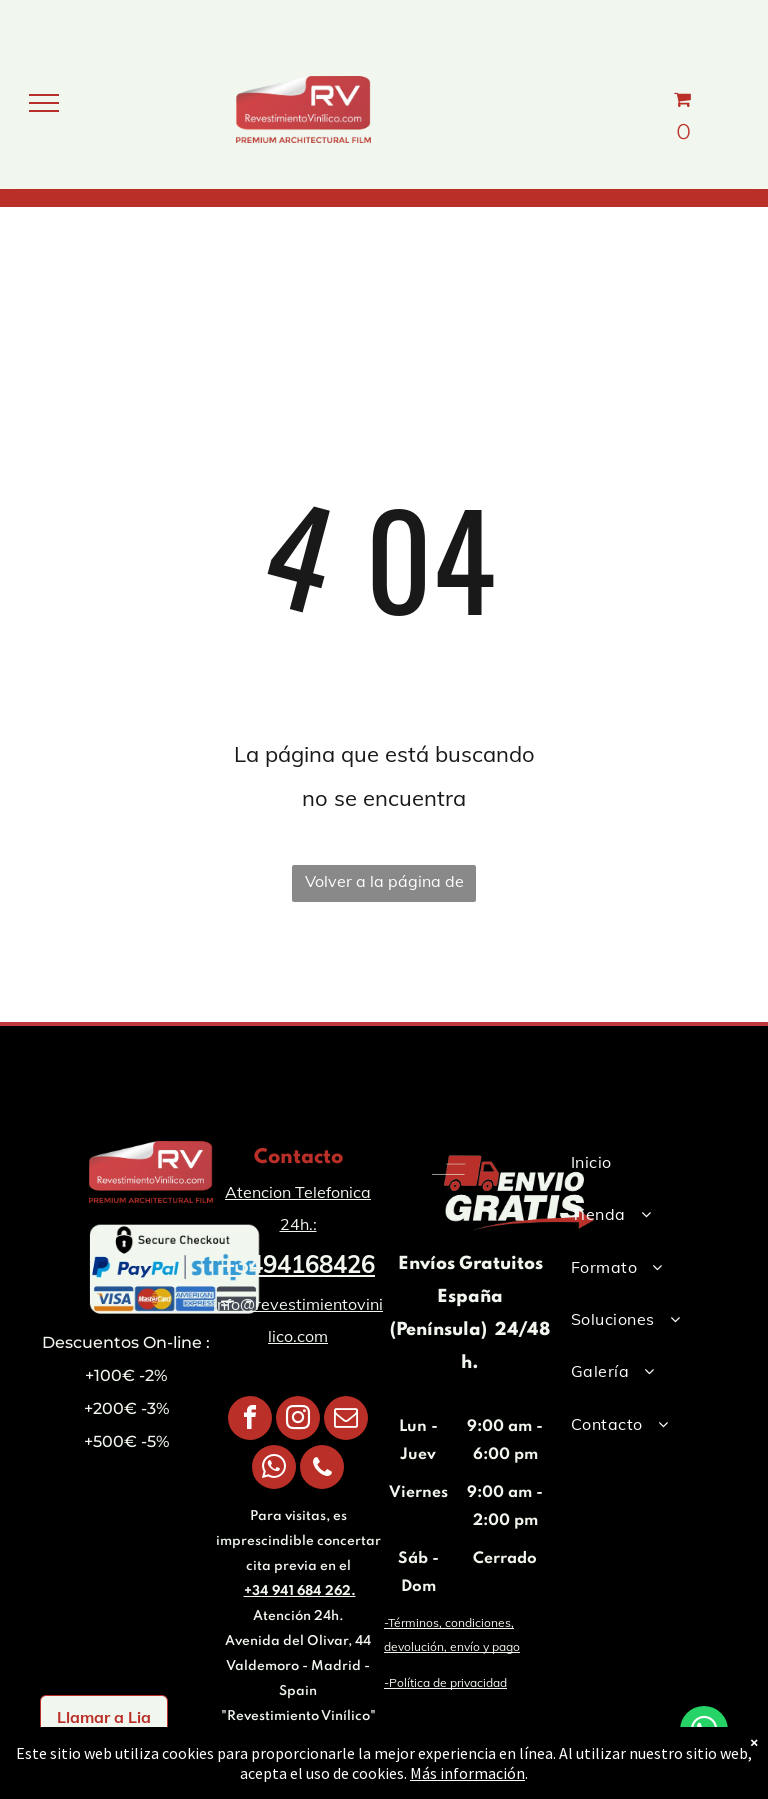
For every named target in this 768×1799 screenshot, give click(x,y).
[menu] (44, 103)
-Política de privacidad (445, 1682)
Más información (467, 1774)
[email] (346, 1420)
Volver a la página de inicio (384, 886)
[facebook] (250, 1420)
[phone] (322, 1469)
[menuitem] (642, 1162)
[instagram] (298, 1420)
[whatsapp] (274, 1469)
